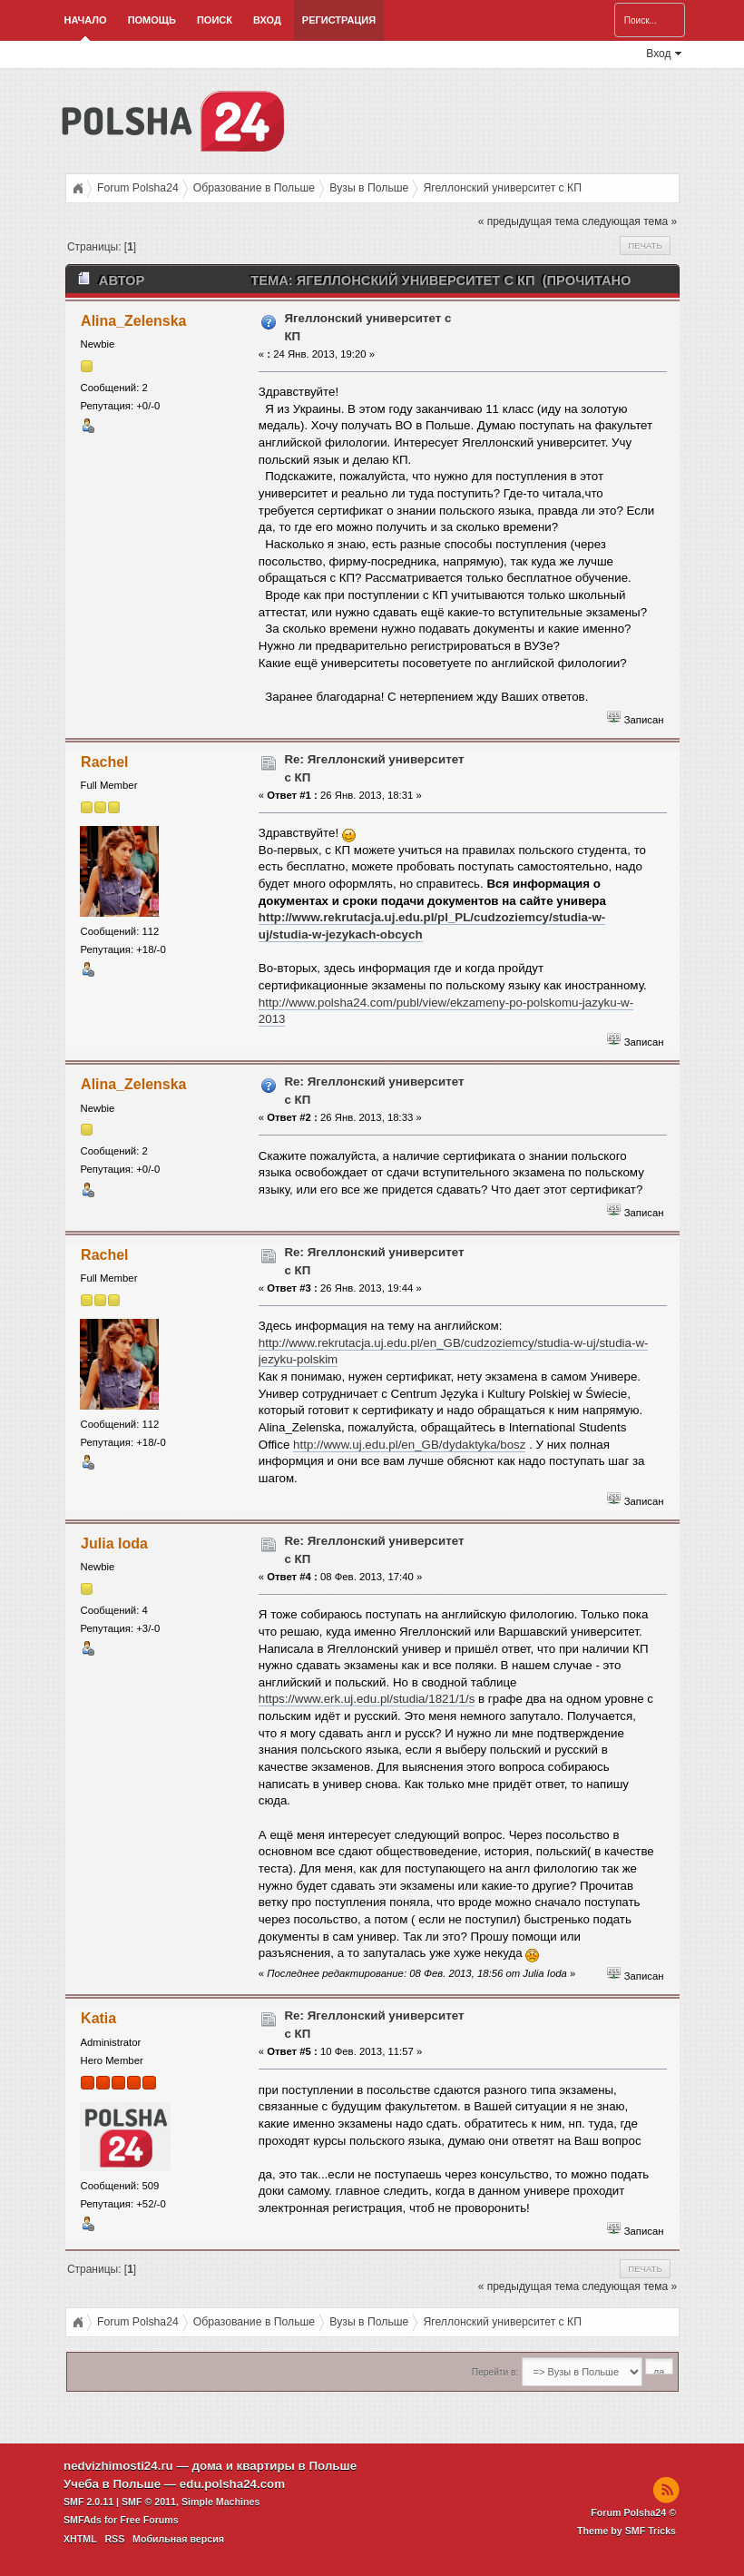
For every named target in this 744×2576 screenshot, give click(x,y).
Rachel (104, 762)
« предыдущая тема (528, 221)
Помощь (152, 20)
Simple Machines (220, 2501)
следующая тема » (629, 221)
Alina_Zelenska (133, 321)
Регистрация (339, 20)
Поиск (214, 20)
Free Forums (149, 2519)
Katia (98, 2018)
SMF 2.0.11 (88, 2501)
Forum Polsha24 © (633, 2512)
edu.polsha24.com (232, 2484)
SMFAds (83, 2519)
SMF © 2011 (149, 2501)
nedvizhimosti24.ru (118, 2466)
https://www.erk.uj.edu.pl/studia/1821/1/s (367, 1699)
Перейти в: (495, 2372)
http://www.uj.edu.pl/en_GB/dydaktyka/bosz (409, 1444)
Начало (85, 20)
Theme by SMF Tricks (626, 2530)
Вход (267, 20)
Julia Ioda (114, 1543)
